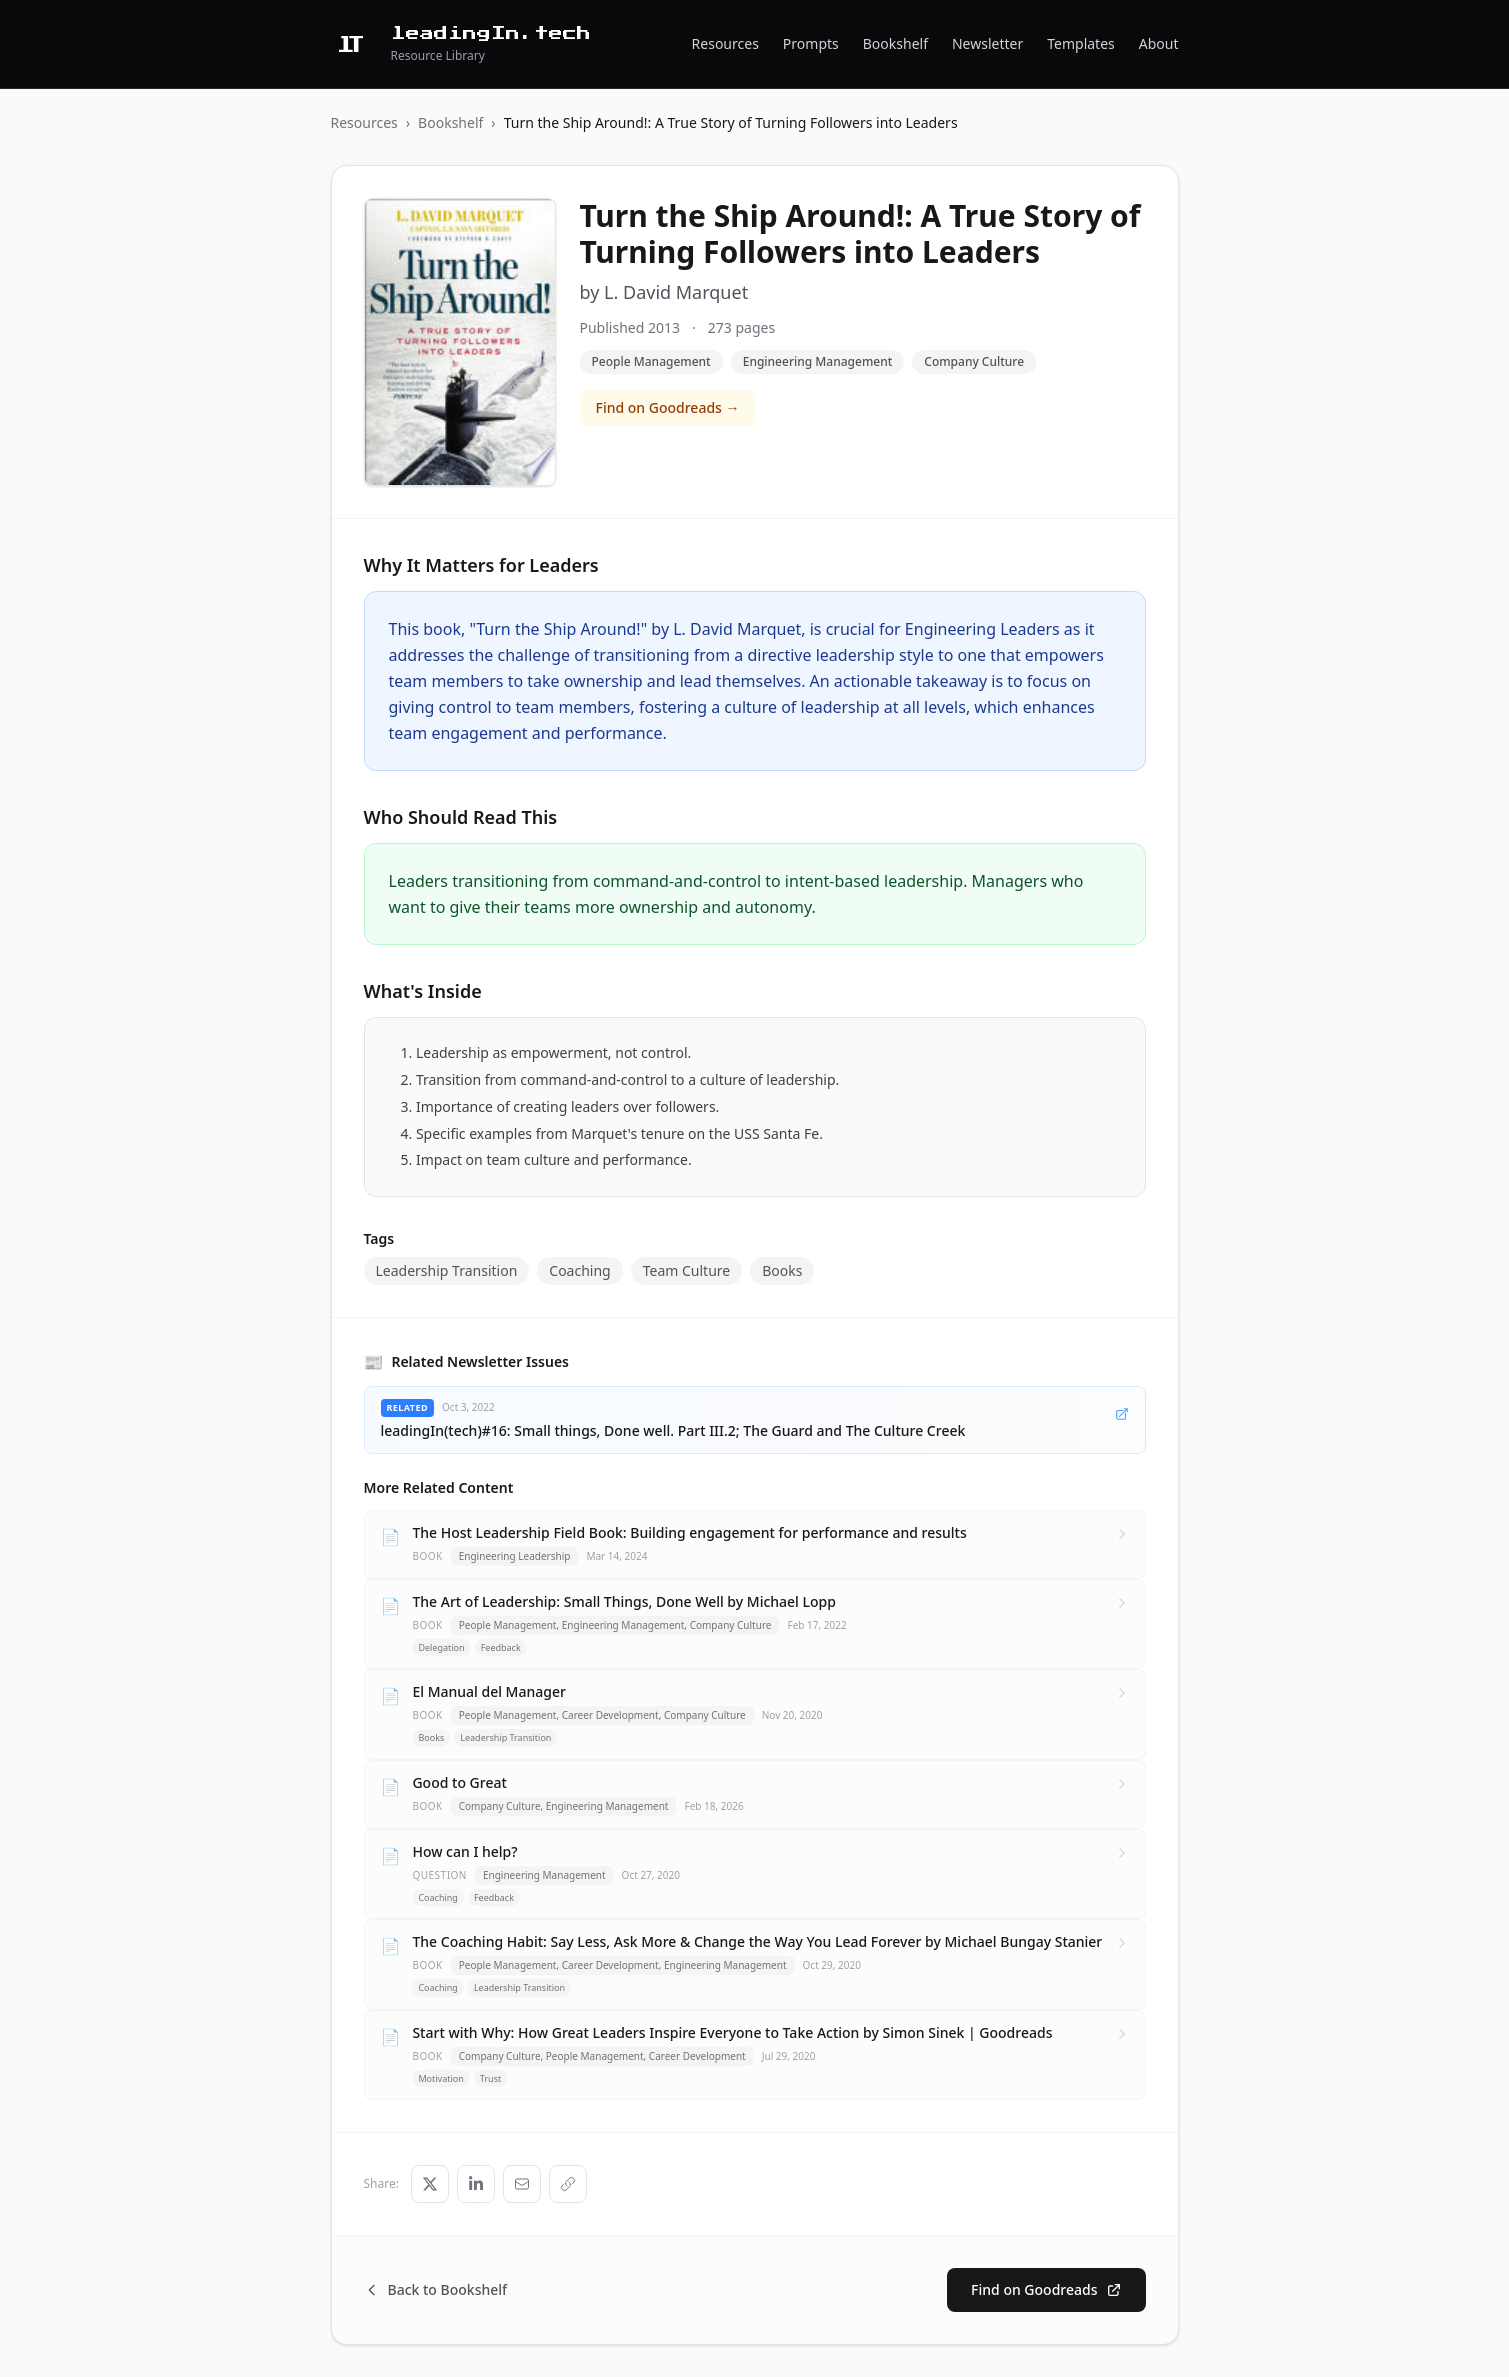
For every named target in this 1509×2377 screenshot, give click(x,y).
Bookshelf (895, 43)
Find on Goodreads (1046, 2289)
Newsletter (987, 43)
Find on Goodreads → (668, 407)
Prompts (811, 43)
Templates (1081, 43)
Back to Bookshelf (436, 2289)
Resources (725, 43)
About (1159, 43)
